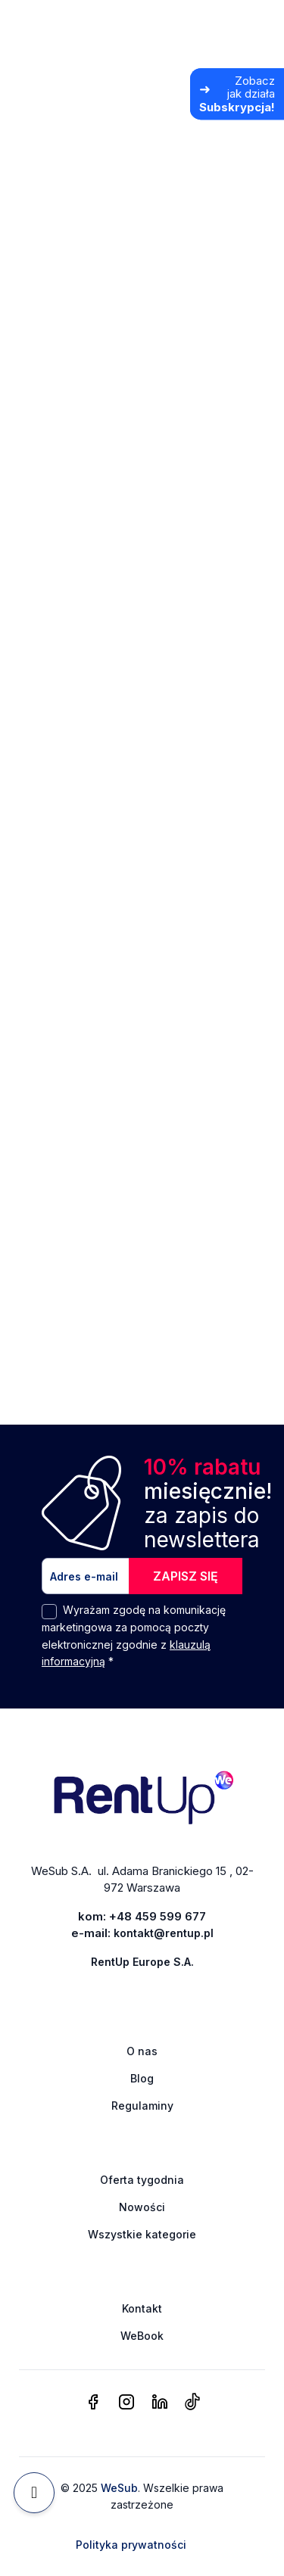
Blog (142, 2078)
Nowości (142, 2207)
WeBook (142, 2335)
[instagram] (126, 2402)
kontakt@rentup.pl (164, 1933)
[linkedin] (159, 2402)
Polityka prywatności (131, 2544)
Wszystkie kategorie (142, 2234)
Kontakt (142, 2308)
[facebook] (93, 2402)
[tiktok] (192, 2402)
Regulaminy (142, 2105)
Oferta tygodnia (142, 2179)
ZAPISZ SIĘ (185, 1576)
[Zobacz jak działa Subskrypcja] (237, 94)
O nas (142, 2051)
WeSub (119, 2487)
